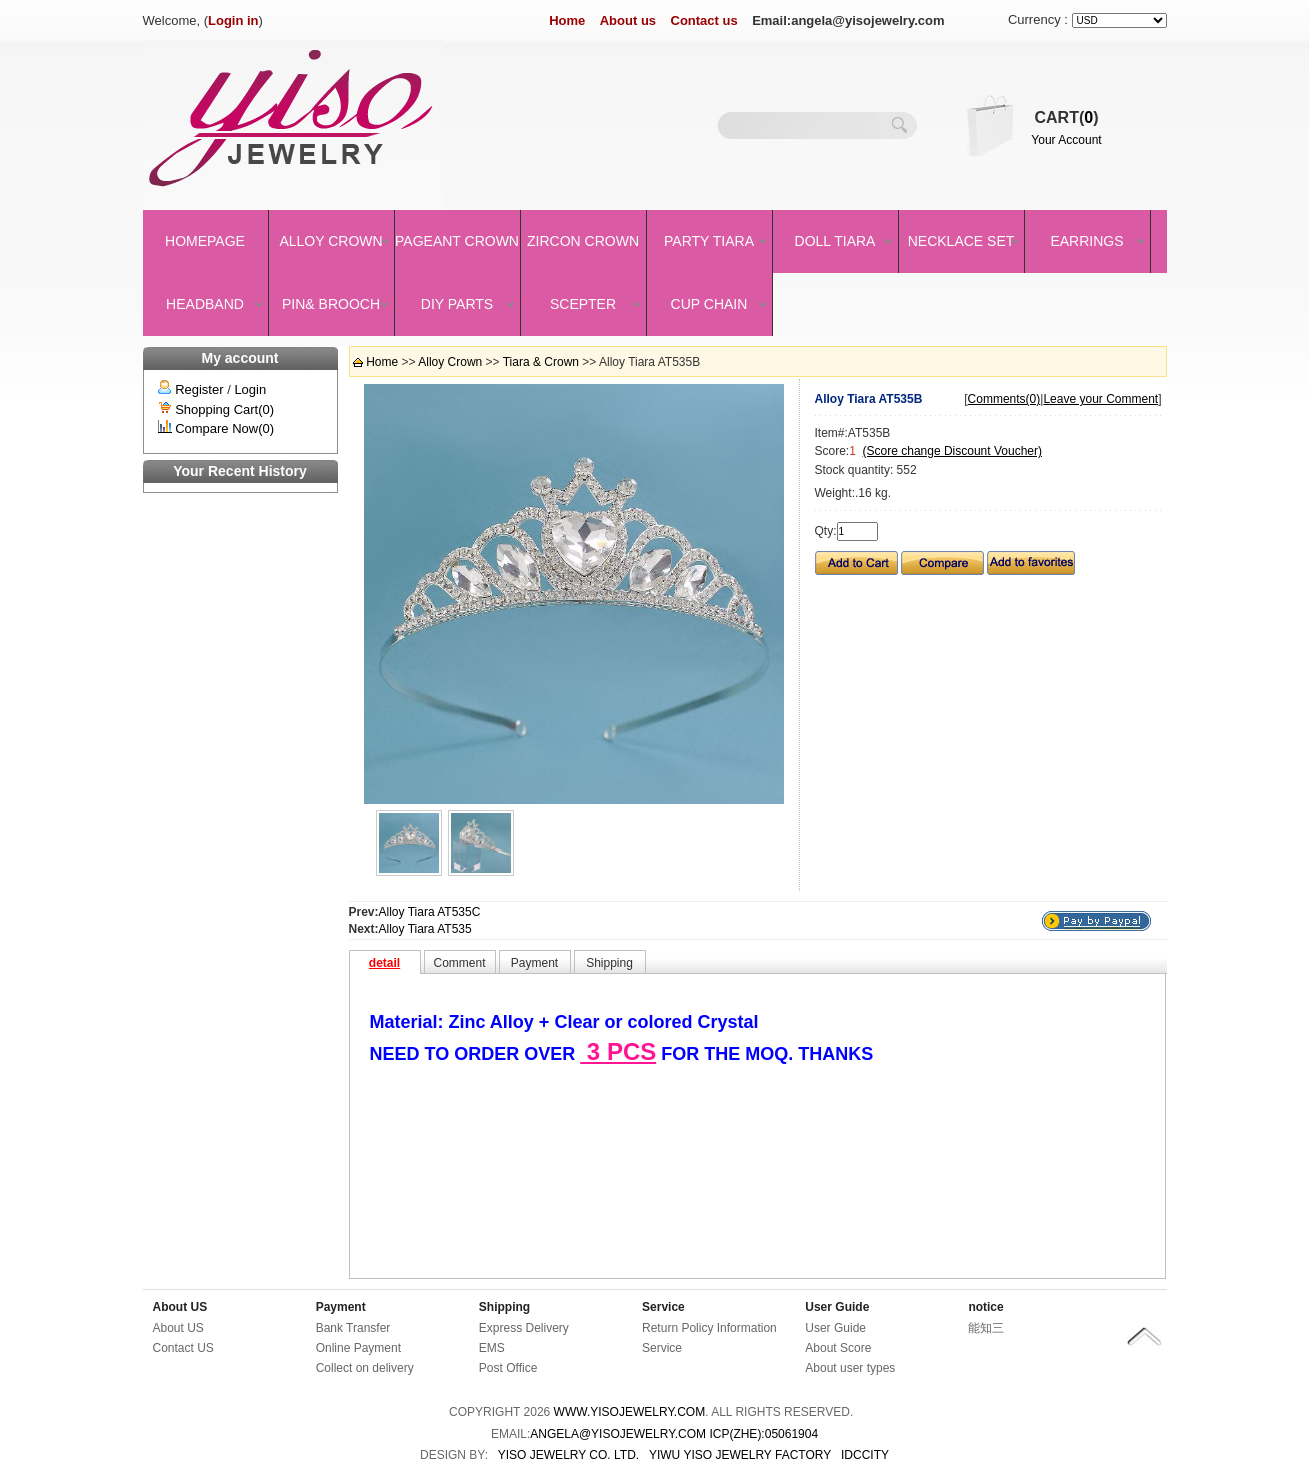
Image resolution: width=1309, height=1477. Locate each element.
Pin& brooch (331, 304)
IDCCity (865, 1455)
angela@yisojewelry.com (618, 1434)
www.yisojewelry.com (630, 1412)
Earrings (1086, 241)
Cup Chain (709, 304)
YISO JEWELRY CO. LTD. (568, 1455)
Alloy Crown (330, 241)
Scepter (583, 304)
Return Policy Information (709, 1328)
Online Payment (358, 1348)
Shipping (504, 1307)
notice (985, 1307)
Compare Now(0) (224, 428)
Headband (205, 304)
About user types (850, 1368)
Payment (341, 1307)
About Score (838, 1348)
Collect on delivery (365, 1368)
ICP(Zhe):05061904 (763, 1434)
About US (180, 1307)
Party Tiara (709, 241)
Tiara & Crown (541, 362)
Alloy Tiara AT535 (425, 929)
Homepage (205, 241)
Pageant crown (457, 241)
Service (663, 1307)
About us (628, 20)
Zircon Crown (583, 241)
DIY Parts (457, 304)
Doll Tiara (835, 241)
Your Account (1066, 140)
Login (250, 389)
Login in (233, 20)
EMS (492, 1348)
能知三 (986, 1328)
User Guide (837, 1307)
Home (567, 20)
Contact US (183, 1348)
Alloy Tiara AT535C (430, 912)
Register (199, 389)
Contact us (704, 20)
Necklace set (961, 241)
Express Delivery (524, 1328)
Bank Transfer (353, 1328)
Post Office (508, 1368)
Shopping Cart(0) (224, 409)
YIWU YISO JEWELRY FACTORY (740, 1455)
